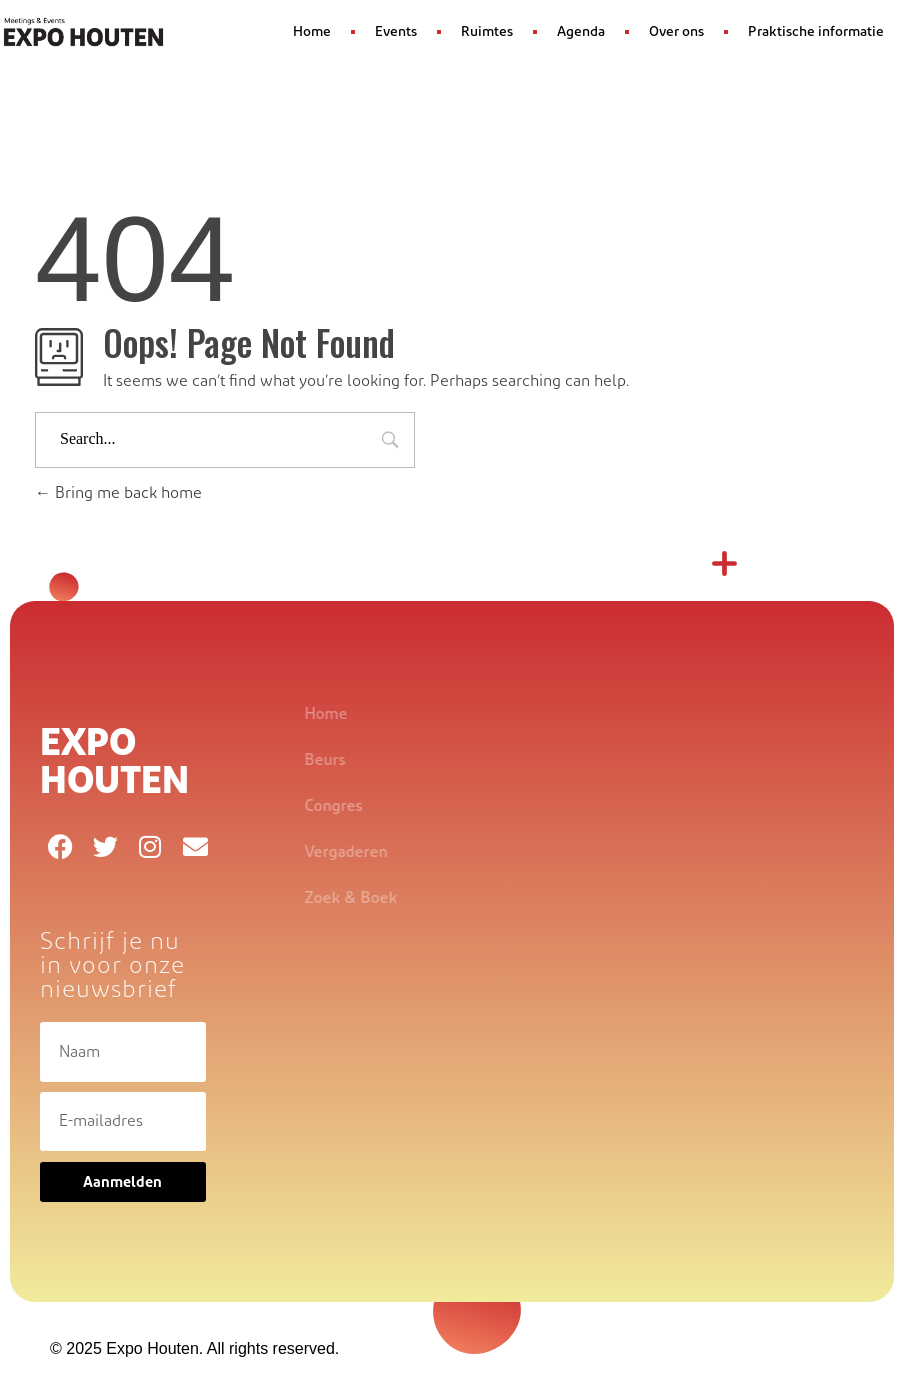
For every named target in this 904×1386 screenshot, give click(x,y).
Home (312, 32)
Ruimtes (487, 32)
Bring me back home (118, 493)
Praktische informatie (816, 32)
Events (396, 32)
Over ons (676, 32)
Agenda (581, 32)
